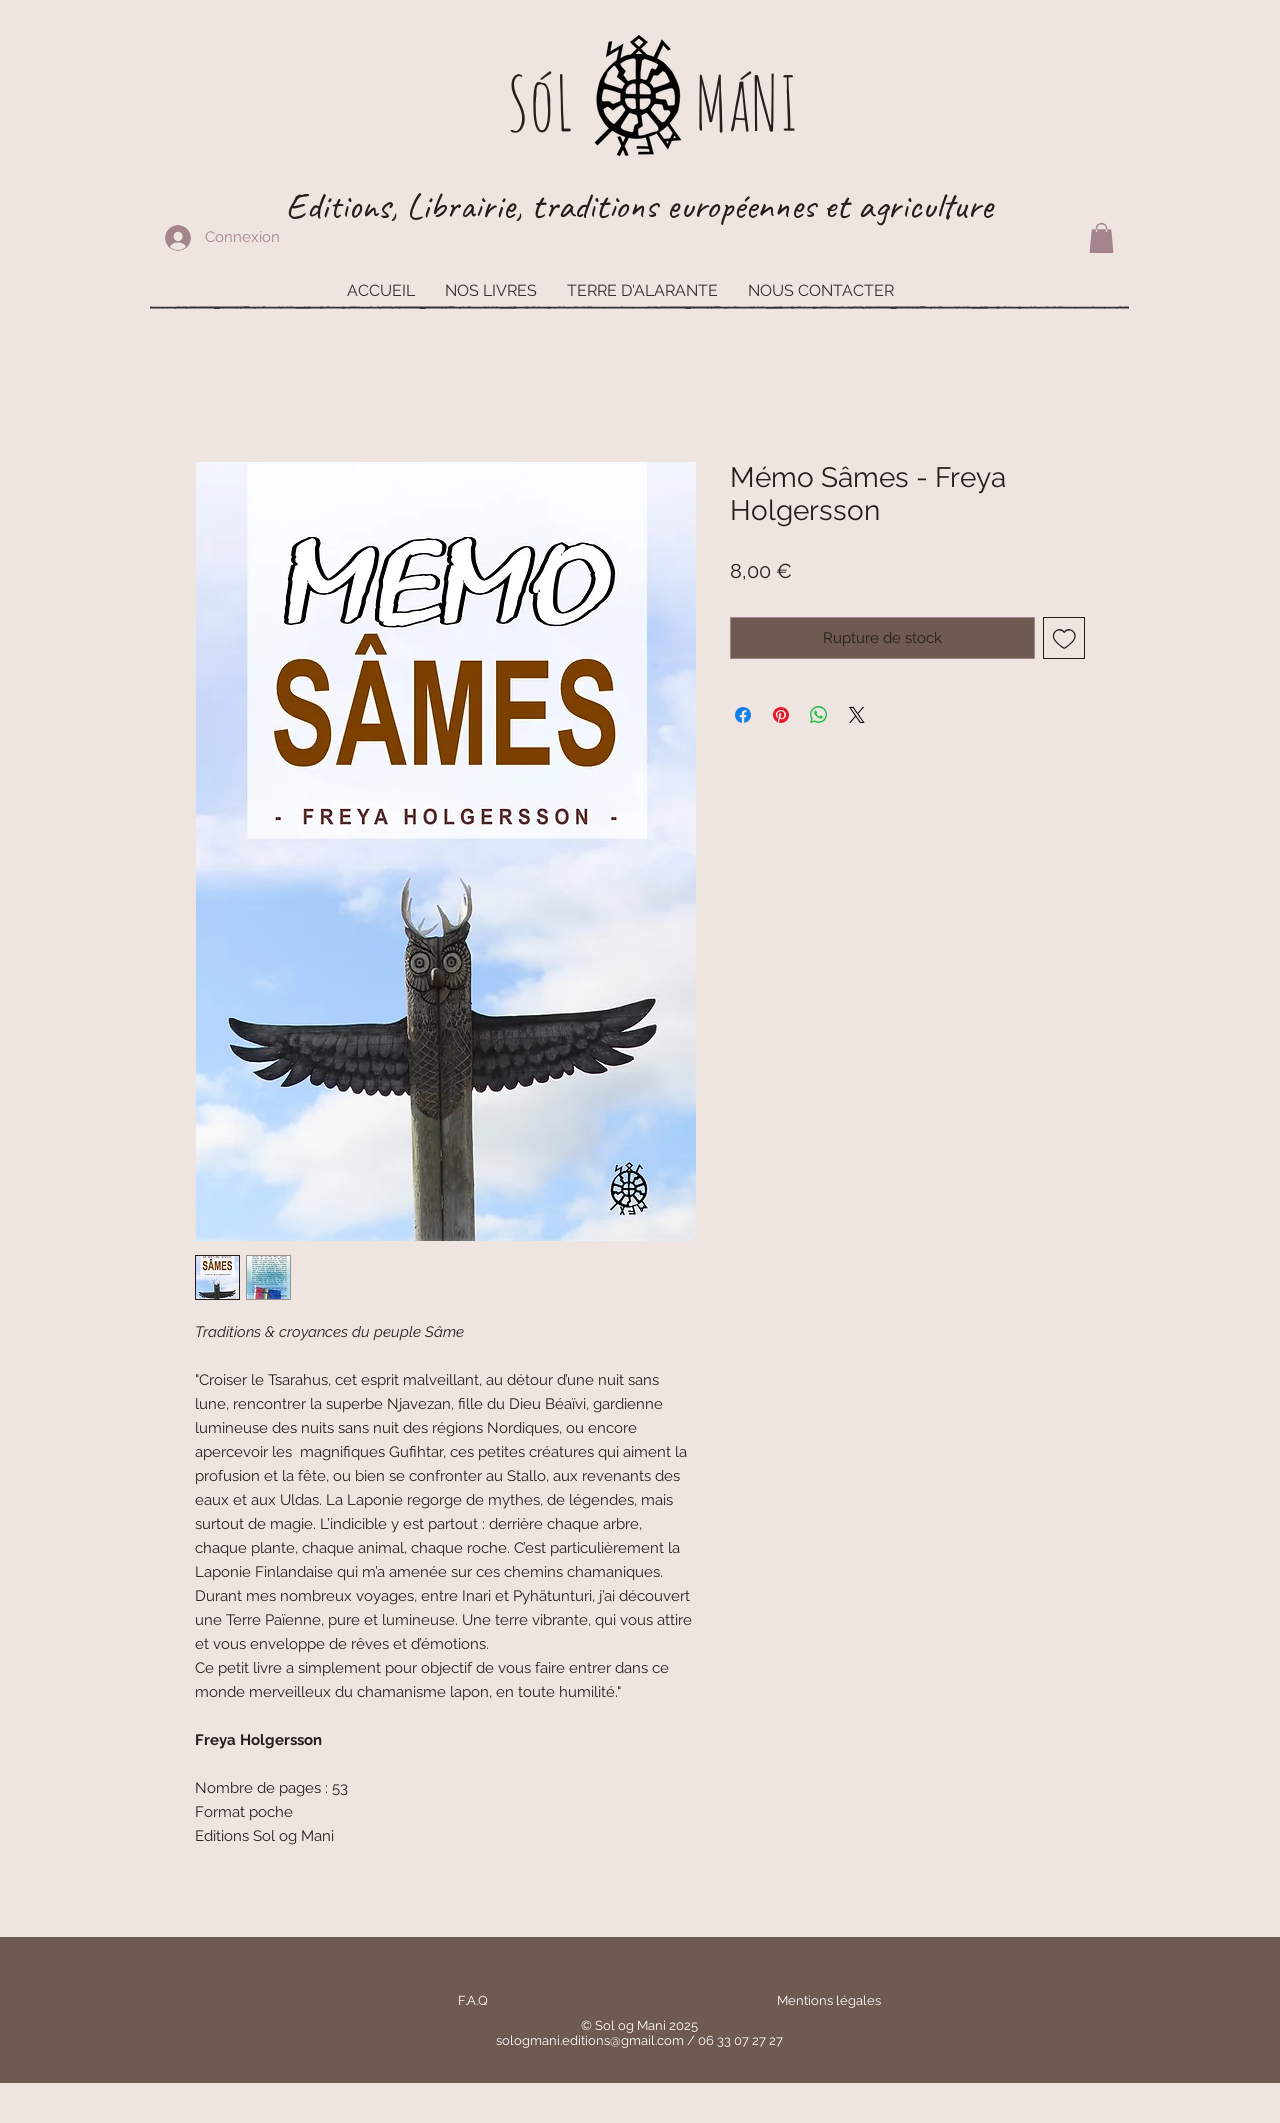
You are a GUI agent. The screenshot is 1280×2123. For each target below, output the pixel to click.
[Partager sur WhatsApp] (819, 715)
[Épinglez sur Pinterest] (781, 715)
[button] (1101, 238)
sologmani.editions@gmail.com (590, 2040)
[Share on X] (857, 715)
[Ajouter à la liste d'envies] (1064, 638)
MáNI (746, 102)
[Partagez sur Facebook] (743, 715)
